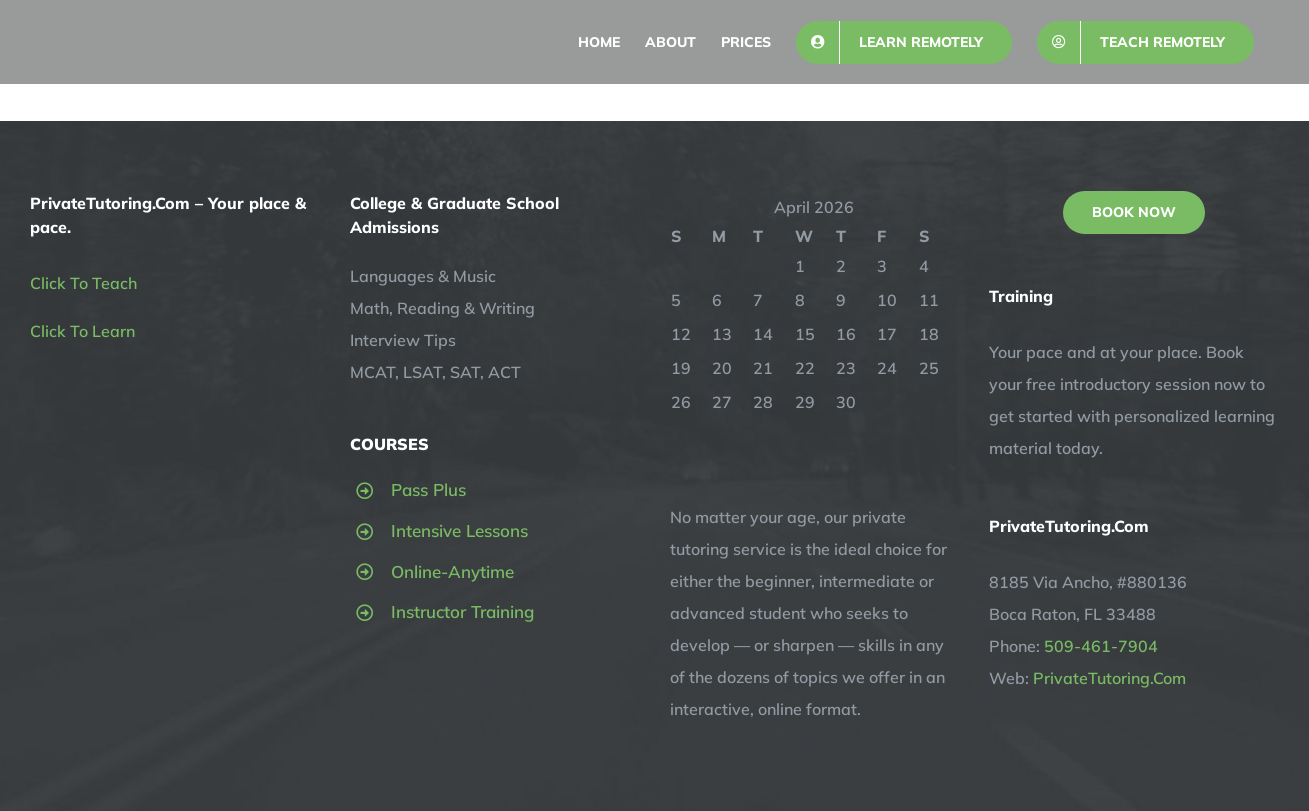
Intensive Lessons (459, 530)
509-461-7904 (1101, 646)
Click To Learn (82, 331)
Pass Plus (428, 489)
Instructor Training (462, 611)
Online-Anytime (452, 571)
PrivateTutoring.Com (1109, 678)
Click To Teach (83, 283)
